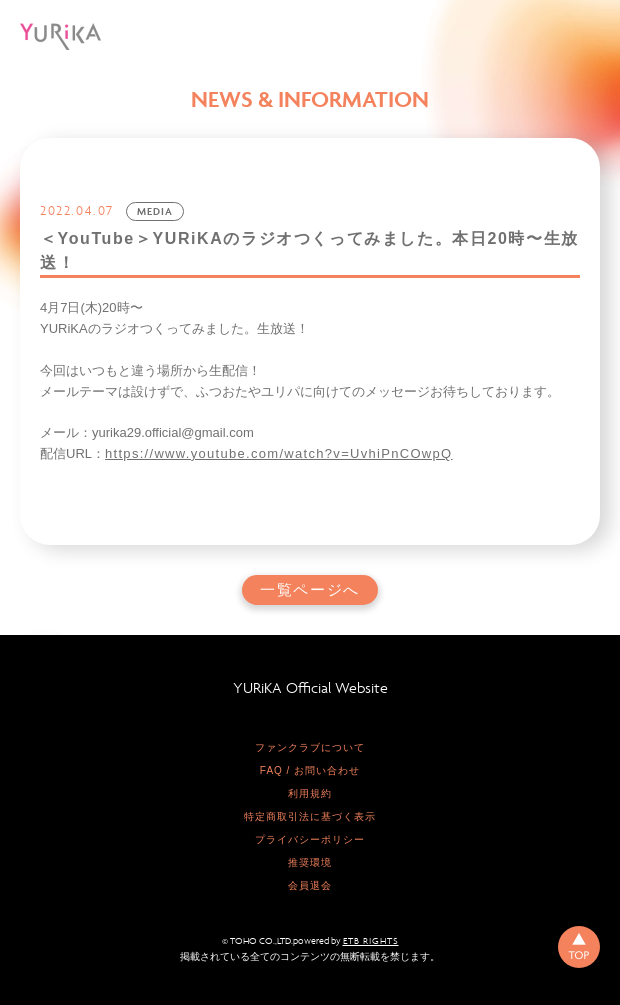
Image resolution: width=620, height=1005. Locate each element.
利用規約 (310, 793)
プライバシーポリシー (310, 839)
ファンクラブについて (310, 747)
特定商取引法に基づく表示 (310, 816)
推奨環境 (310, 862)
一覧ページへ (310, 590)
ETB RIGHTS (371, 941)
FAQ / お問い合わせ (310, 770)
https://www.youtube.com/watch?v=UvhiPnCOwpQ (278, 453)
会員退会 (310, 885)
